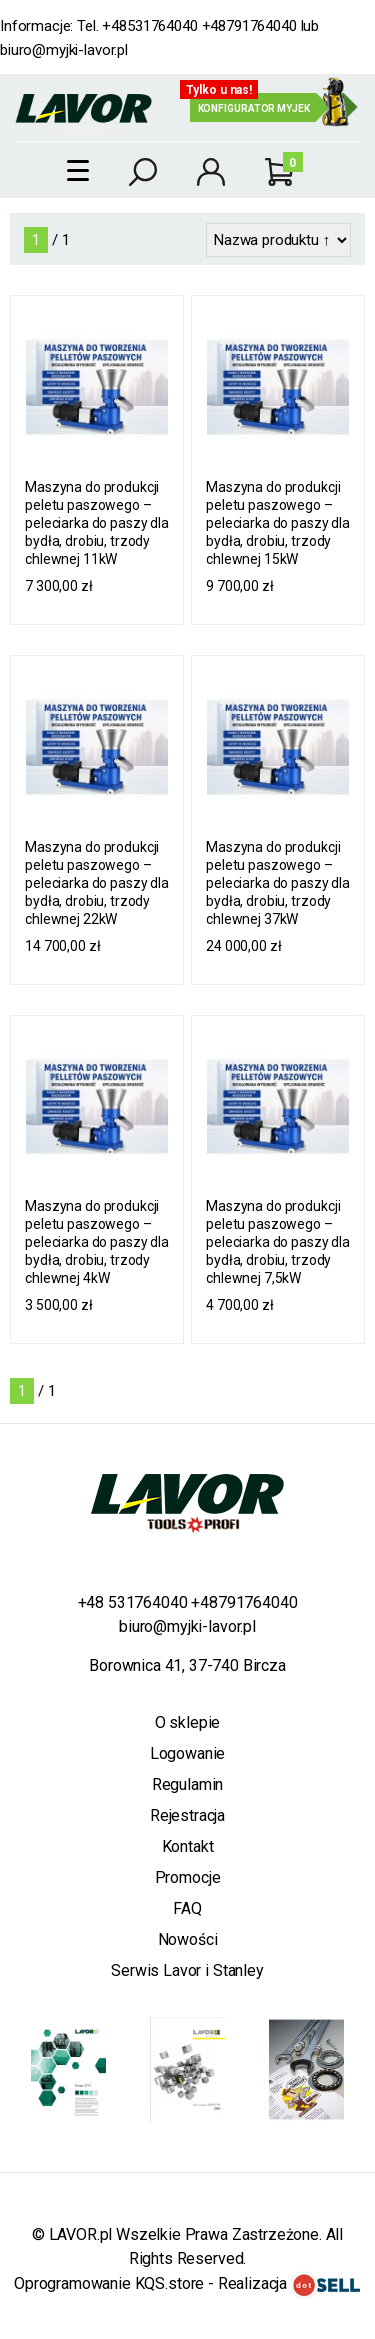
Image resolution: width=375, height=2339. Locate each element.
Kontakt (188, 1846)
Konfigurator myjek (254, 108)
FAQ (187, 1908)
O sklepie (188, 1722)
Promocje (188, 1877)
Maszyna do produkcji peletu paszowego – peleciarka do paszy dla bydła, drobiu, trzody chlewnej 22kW (97, 883)
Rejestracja (187, 1815)
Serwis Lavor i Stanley (187, 1970)
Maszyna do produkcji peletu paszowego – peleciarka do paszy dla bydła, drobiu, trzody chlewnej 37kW (278, 883)
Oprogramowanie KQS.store (109, 2284)
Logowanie (188, 1753)
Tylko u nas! (219, 90)
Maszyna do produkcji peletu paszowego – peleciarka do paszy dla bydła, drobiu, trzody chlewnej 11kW (97, 523)
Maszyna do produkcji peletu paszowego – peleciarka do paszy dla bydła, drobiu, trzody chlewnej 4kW (97, 1242)
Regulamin (188, 1784)
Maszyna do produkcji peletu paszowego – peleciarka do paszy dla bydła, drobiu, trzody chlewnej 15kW (278, 523)
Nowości (188, 1939)
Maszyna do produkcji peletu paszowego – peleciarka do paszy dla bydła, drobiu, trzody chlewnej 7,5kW (278, 1242)
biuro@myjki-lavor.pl (64, 50)
